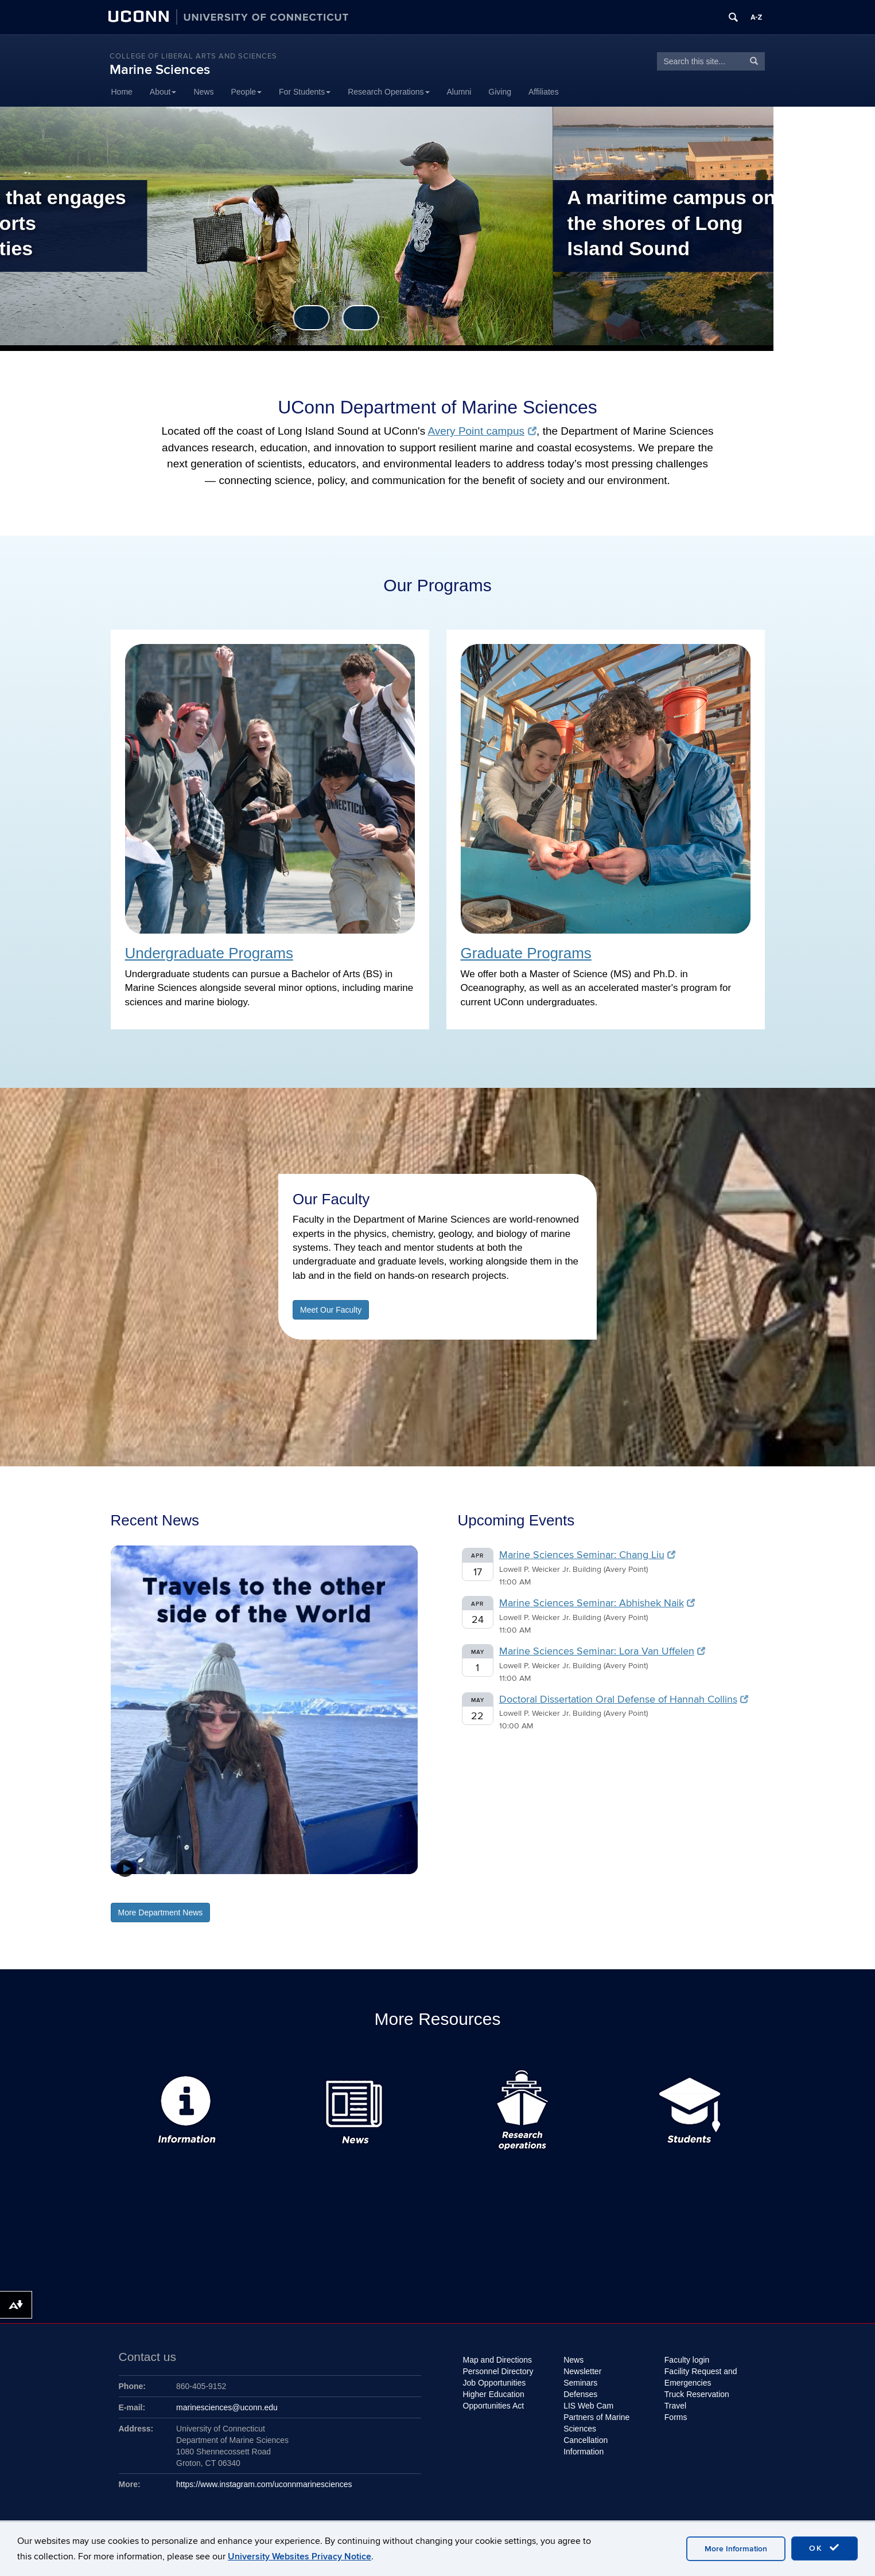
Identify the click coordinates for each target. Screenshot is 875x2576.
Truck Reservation (696, 2394)
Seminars (580, 2382)
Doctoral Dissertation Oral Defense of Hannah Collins (624, 1780)
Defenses (580, 2394)
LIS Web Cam (588, 2405)
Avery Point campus (481, 511)
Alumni (459, 91)
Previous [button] (413, 398)
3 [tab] (252, 1965)
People (246, 91)
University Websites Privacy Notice (299, 2556)
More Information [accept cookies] (736, 2549)
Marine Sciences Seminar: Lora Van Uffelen (602, 1732)
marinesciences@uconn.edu (227, 2407)
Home (122, 91)
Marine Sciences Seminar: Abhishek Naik (597, 1683)
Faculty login (687, 2359)
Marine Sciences (160, 69)
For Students (304, 91)
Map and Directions (497, 2359)
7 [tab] (298, 1965)
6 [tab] (286, 1965)
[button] (125, 1948)
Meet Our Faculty (330, 1390)
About (163, 91)
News (203, 91)
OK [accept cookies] (824, 2548)
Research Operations (388, 91)
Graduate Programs (526, 1033)
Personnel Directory (498, 2371)
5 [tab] (275, 1965)
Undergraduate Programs (209, 1033)
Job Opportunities (494, 2382)
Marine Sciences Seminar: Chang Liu (587, 1635)
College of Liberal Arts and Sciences (193, 56)
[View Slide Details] (264, 1790)
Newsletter (582, 2371)
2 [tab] (241, 1965)
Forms (675, 2417)
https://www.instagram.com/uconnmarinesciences (264, 2484)
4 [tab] (263, 1965)
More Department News (160, 1992)
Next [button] (462, 398)
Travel (675, 2405)
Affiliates (543, 91)
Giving (499, 91)
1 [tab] (229, 1965)
